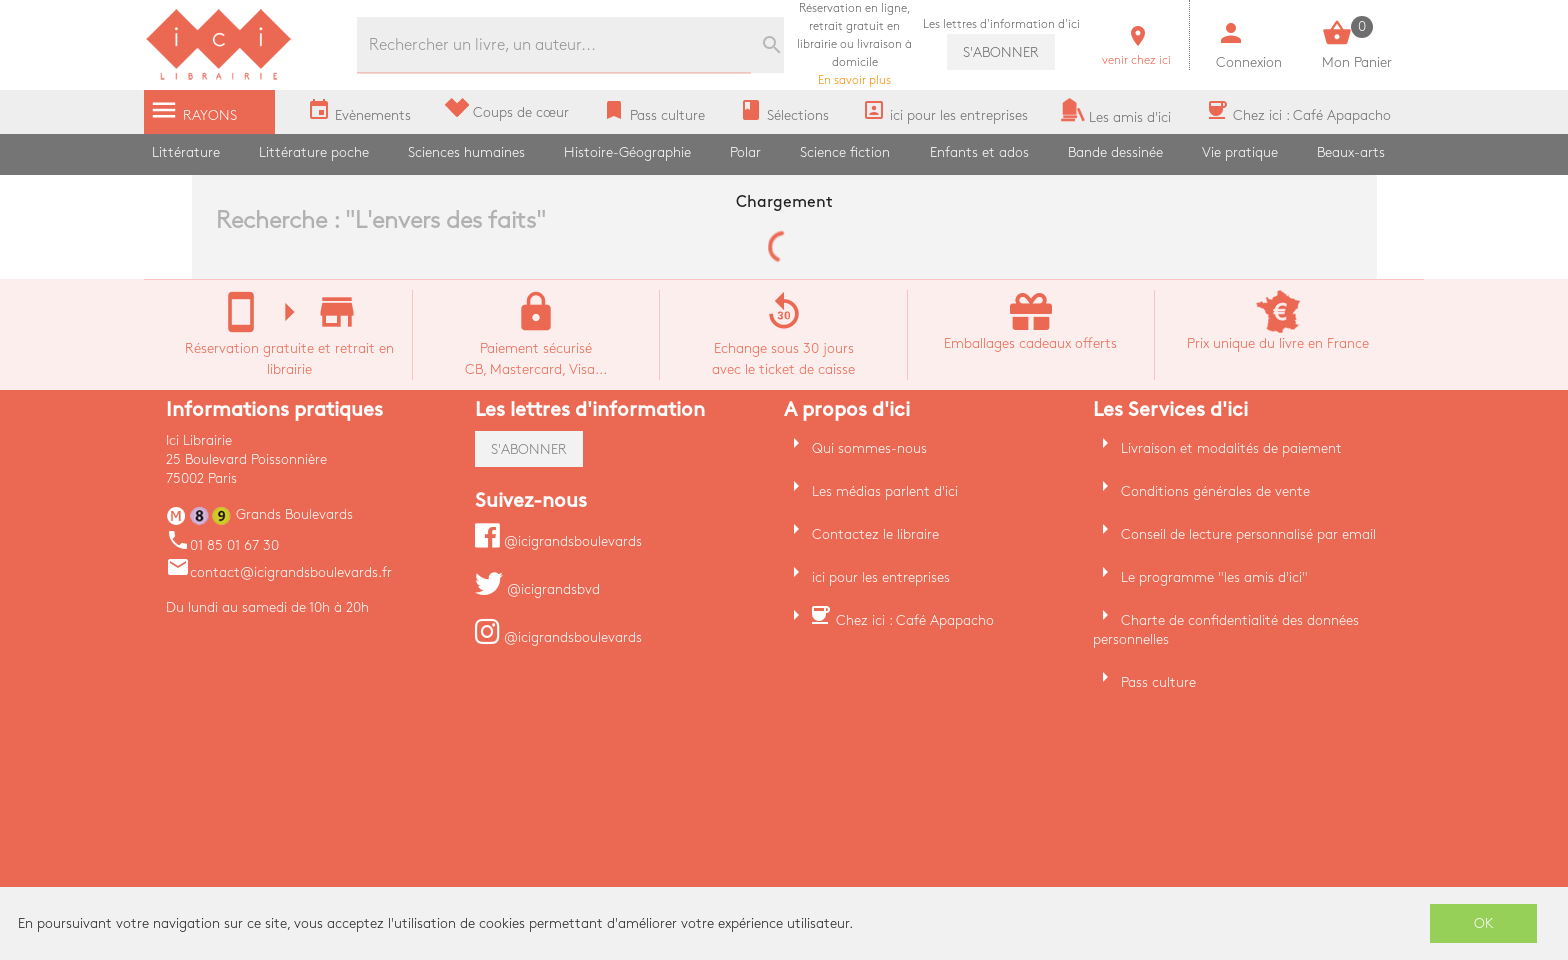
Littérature (186, 152)
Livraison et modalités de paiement (1231, 448)
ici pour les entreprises (881, 577)
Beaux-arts (1351, 152)
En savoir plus (854, 44)
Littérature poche (314, 152)
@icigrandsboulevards (558, 541)
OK (1484, 923)
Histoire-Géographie (627, 152)
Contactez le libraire (875, 534)
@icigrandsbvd (537, 589)
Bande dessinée (1115, 152)
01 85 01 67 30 (222, 545)
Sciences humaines (466, 152)
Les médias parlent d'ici (885, 491)
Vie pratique (1240, 152)
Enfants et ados (979, 152)
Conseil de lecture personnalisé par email (1248, 534)
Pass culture (1158, 682)
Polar (745, 152)
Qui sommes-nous (869, 448)
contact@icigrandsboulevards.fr (279, 572)
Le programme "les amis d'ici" (1214, 577)
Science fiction (845, 152)
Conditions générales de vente (1215, 491)
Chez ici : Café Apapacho (915, 620)
